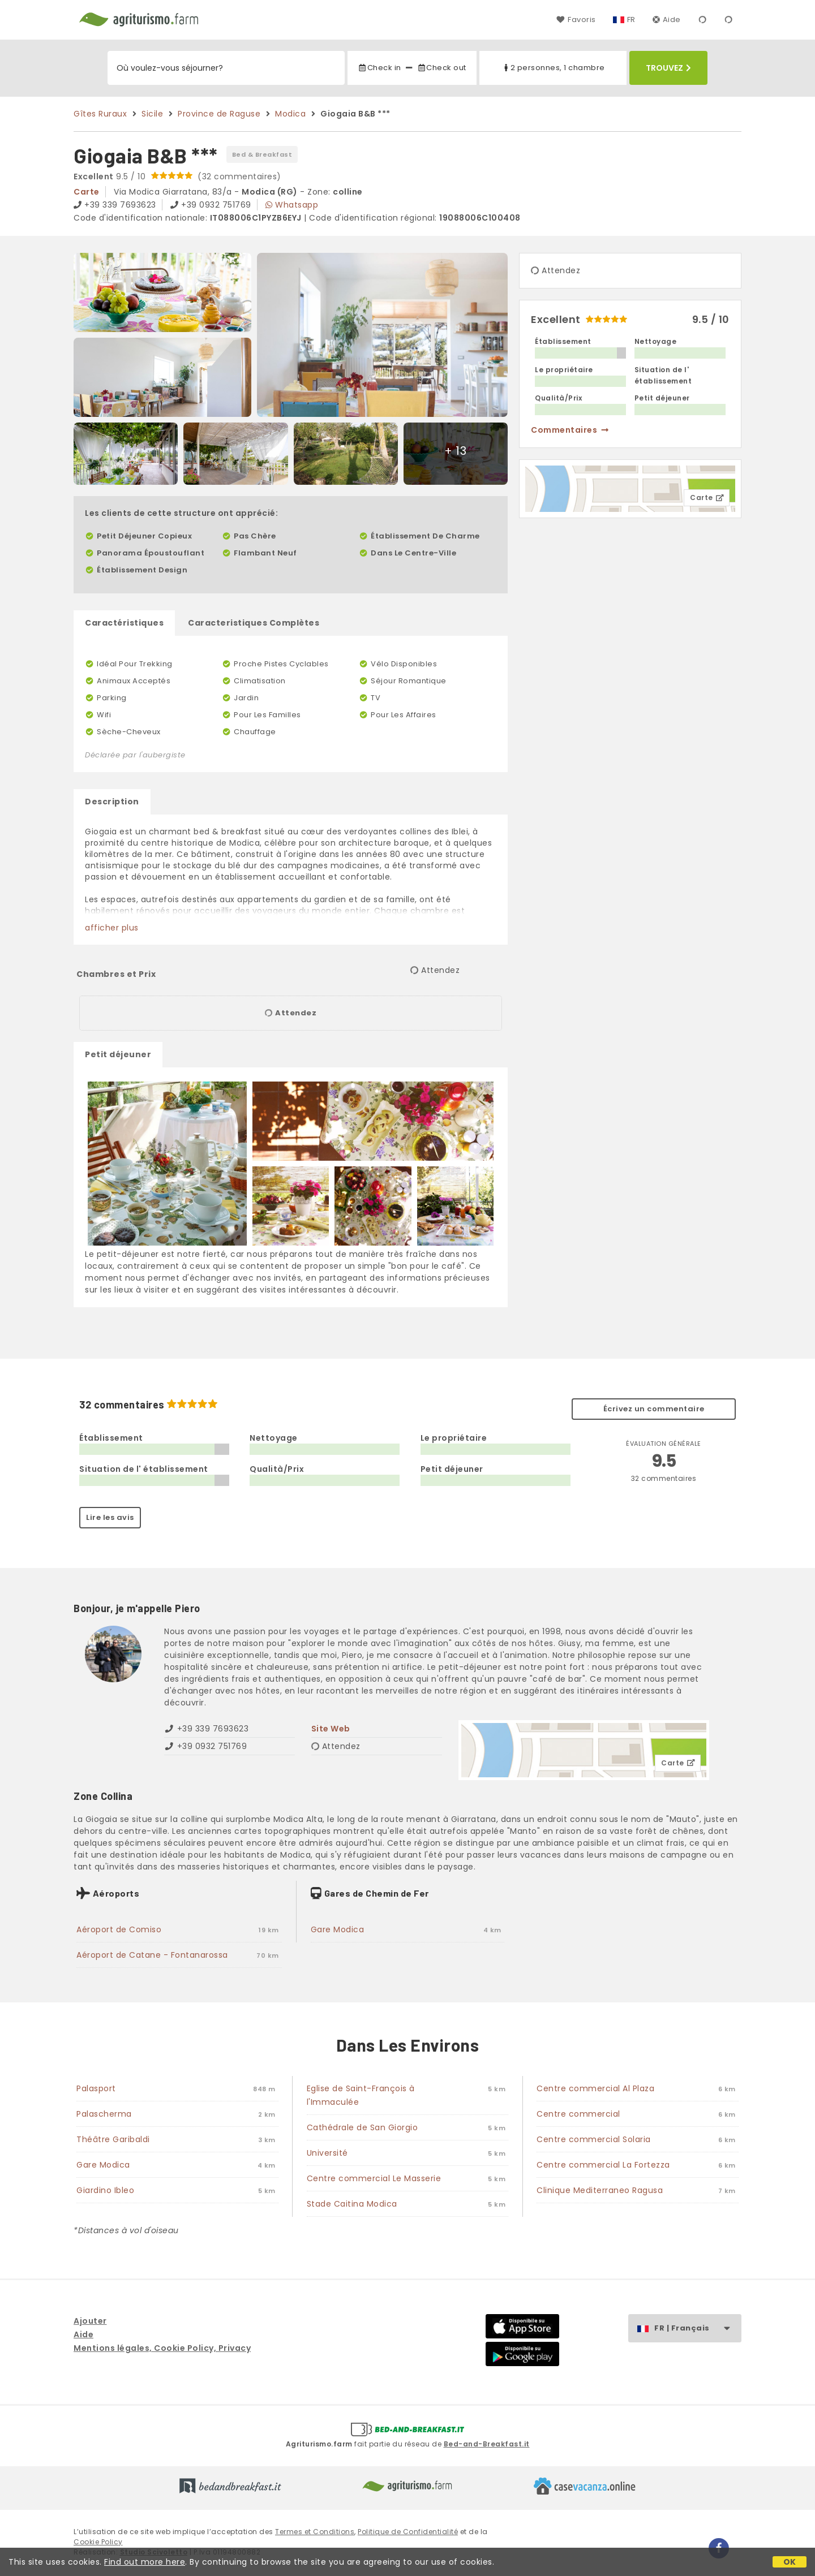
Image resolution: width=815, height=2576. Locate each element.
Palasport (96, 2088)
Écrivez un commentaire (654, 1408)
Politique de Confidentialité (408, 2531)
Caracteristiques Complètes (253, 622)
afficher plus (112, 927)
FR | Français (697, 2328)
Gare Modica (337, 1929)
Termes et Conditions (314, 2531)
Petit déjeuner (118, 1054)
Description (112, 801)
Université (327, 2153)
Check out (441, 67)
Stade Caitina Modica (352, 2203)
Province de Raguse (219, 113)
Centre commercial (578, 2114)
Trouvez (668, 68)
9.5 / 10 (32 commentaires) (177, 176)
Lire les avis (110, 1517)
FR (631, 19)
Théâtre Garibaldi (113, 2139)
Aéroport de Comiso (118, 1929)
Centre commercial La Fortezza (603, 2164)
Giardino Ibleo (105, 2190)
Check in (379, 67)
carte (87, 191)
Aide (667, 19)
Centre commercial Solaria (594, 2139)
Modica (290, 113)
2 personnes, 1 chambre (553, 67)
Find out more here (144, 2562)
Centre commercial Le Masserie (374, 2178)
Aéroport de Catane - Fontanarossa (152, 1955)
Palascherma (104, 2114)
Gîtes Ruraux (100, 113)
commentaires (570, 430)
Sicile (152, 113)
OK (789, 2562)
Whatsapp (291, 204)
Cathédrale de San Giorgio (362, 2127)
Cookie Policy (98, 2542)
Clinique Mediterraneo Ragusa (600, 2190)
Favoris (575, 19)
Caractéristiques (124, 622)
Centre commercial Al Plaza (595, 2088)
